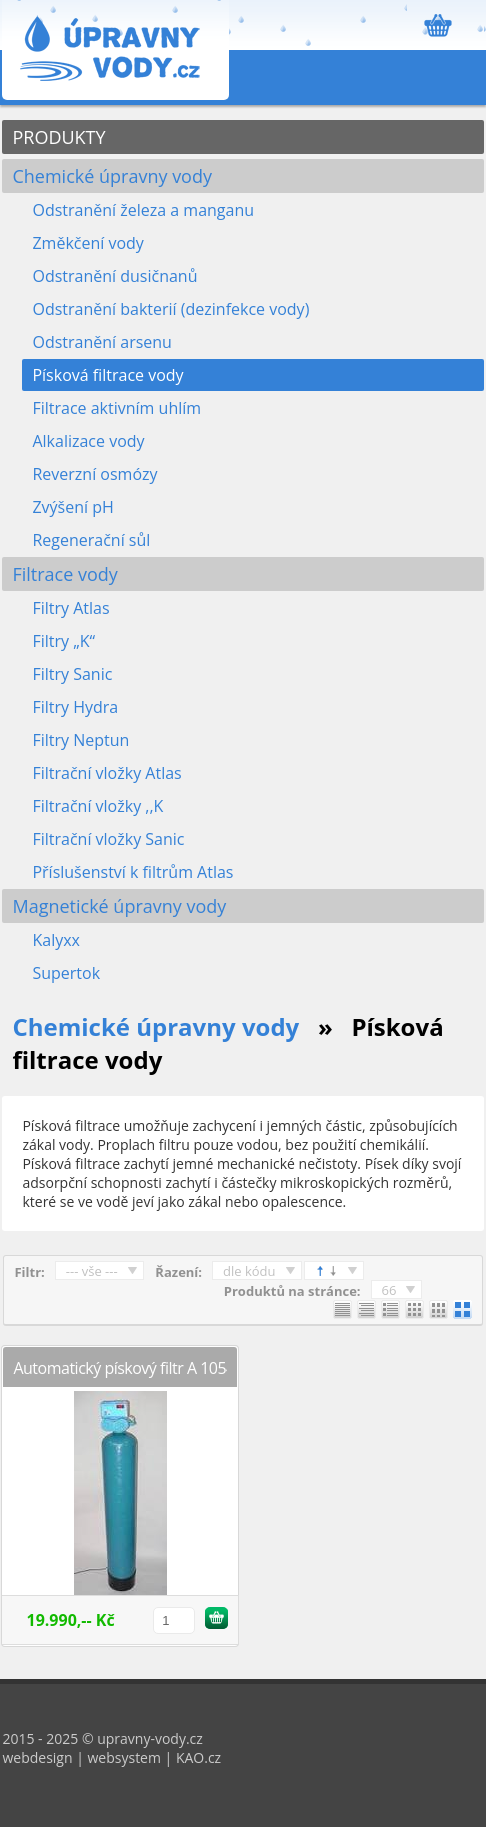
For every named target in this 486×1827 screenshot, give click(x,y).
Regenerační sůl (91, 540)
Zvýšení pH (72, 507)
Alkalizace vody (88, 441)
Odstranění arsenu (101, 342)
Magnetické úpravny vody (119, 906)
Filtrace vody (64, 574)
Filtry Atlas (70, 608)
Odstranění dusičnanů (114, 276)
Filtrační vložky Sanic (108, 839)
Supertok (66, 973)
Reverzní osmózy (94, 474)
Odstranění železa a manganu (143, 210)
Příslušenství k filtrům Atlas (132, 872)
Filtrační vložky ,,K (97, 806)
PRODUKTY (58, 137)
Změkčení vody (87, 243)
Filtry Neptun (80, 740)
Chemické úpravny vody (112, 176)
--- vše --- (92, 1271)
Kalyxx (56, 940)
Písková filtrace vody (107, 375)
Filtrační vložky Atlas (106, 773)
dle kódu (249, 1271)
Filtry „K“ (63, 641)
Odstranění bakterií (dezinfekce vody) (170, 309)
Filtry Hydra (75, 707)
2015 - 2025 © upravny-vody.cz (102, 1738)
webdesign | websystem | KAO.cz (111, 1757)
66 (389, 1290)
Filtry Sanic (72, 674)
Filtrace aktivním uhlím (116, 408)
